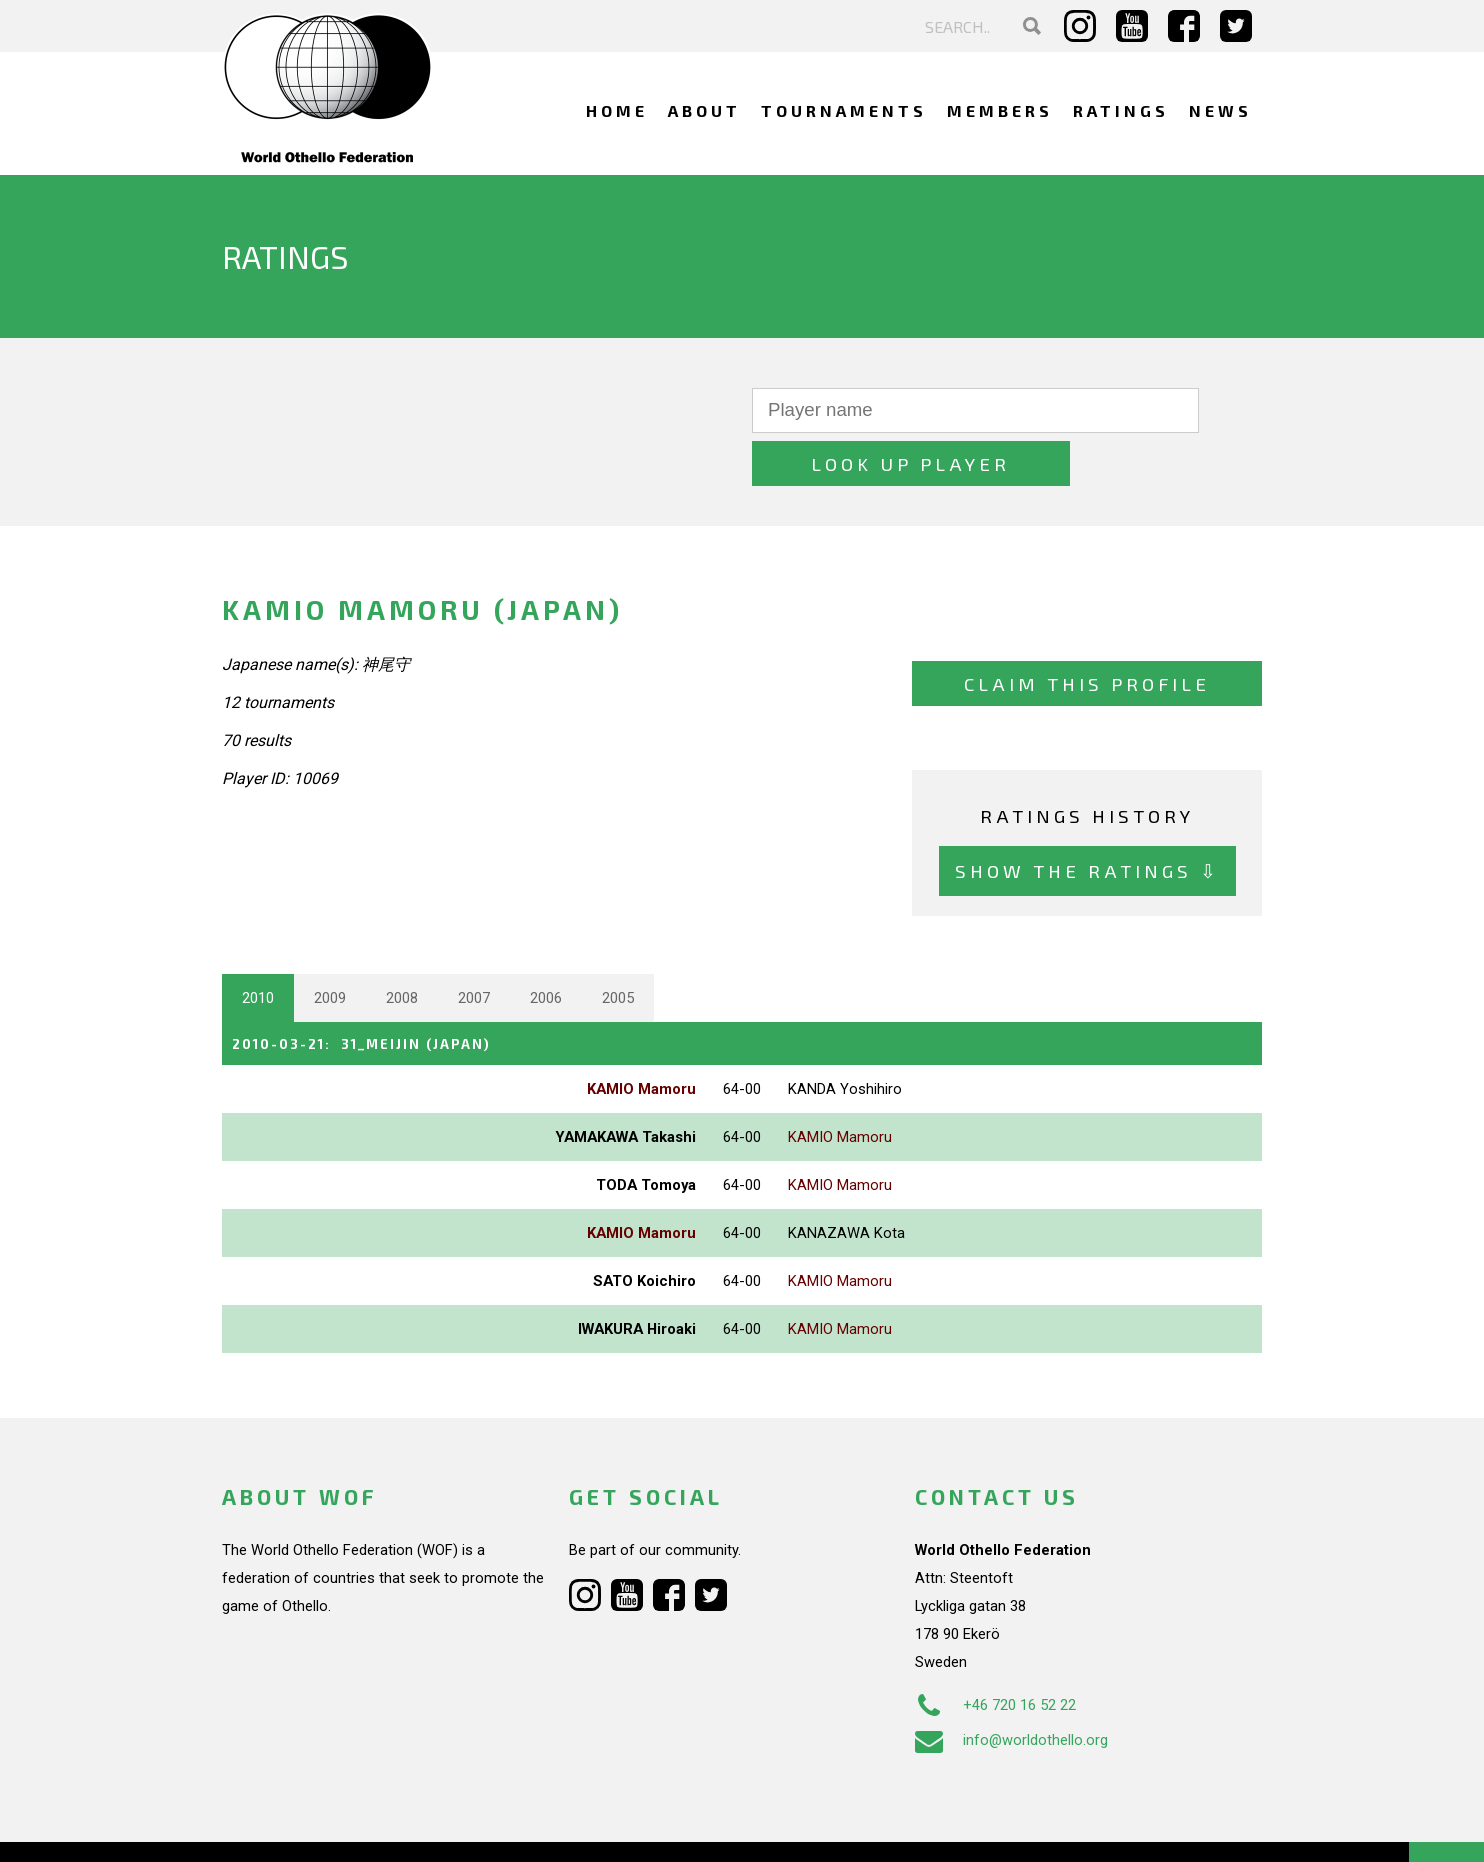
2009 (330, 945)
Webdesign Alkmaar (308, 1826)
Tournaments (844, 110)
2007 (474, 945)
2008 (402, 945)
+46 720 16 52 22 (995, 1650)
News (1220, 110)
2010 (258, 945)
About (704, 110)
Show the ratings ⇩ (1087, 818)
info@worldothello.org (1011, 1685)
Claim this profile (1087, 630)
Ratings (1121, 110)
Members (1000, 110)
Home (617, 110)
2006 (546, 945)
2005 (618, 945)
